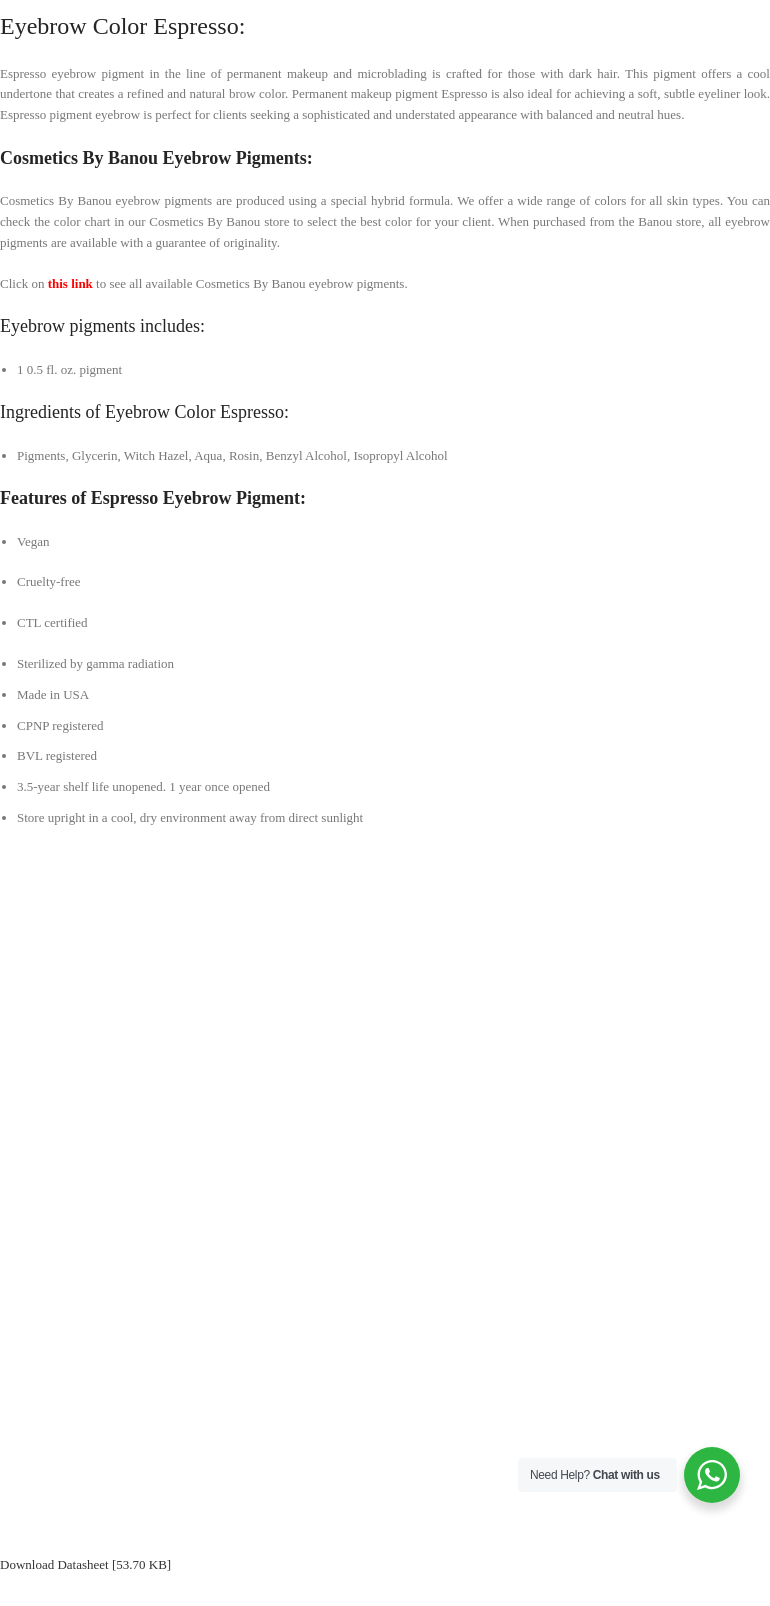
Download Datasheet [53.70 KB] (85, 1564)
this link (70, 283)
